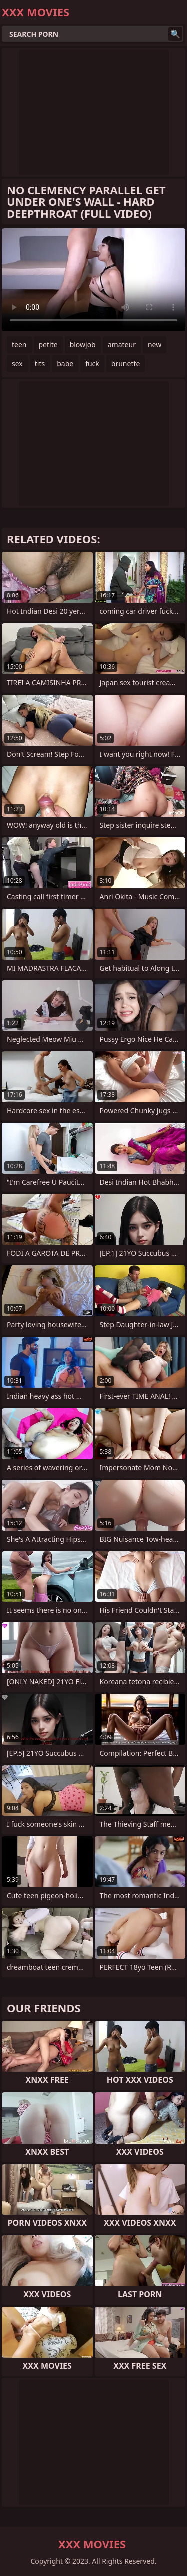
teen (19, 344)
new (154, 344)
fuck (92, 363)
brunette (125, 363)
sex (17, 363)
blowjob (83, 344)
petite (48, 344)
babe (65, 363)
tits (40, 363)
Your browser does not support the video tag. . (93, 279)
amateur (122, 344)
